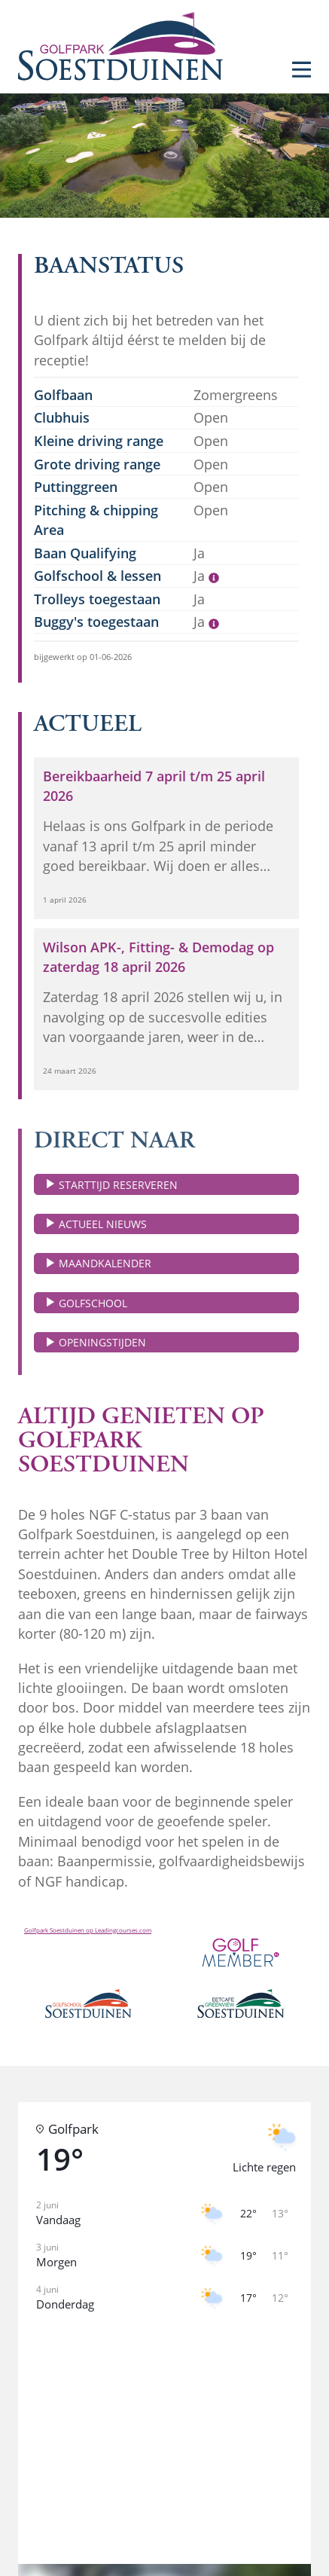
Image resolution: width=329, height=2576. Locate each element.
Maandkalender (105, 1263)
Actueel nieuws (103, 1224)
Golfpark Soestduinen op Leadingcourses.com (87, 1930)
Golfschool (93, 1303)
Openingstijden (102, 1342)
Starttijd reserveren (118, 1185)
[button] (164, 2427)
